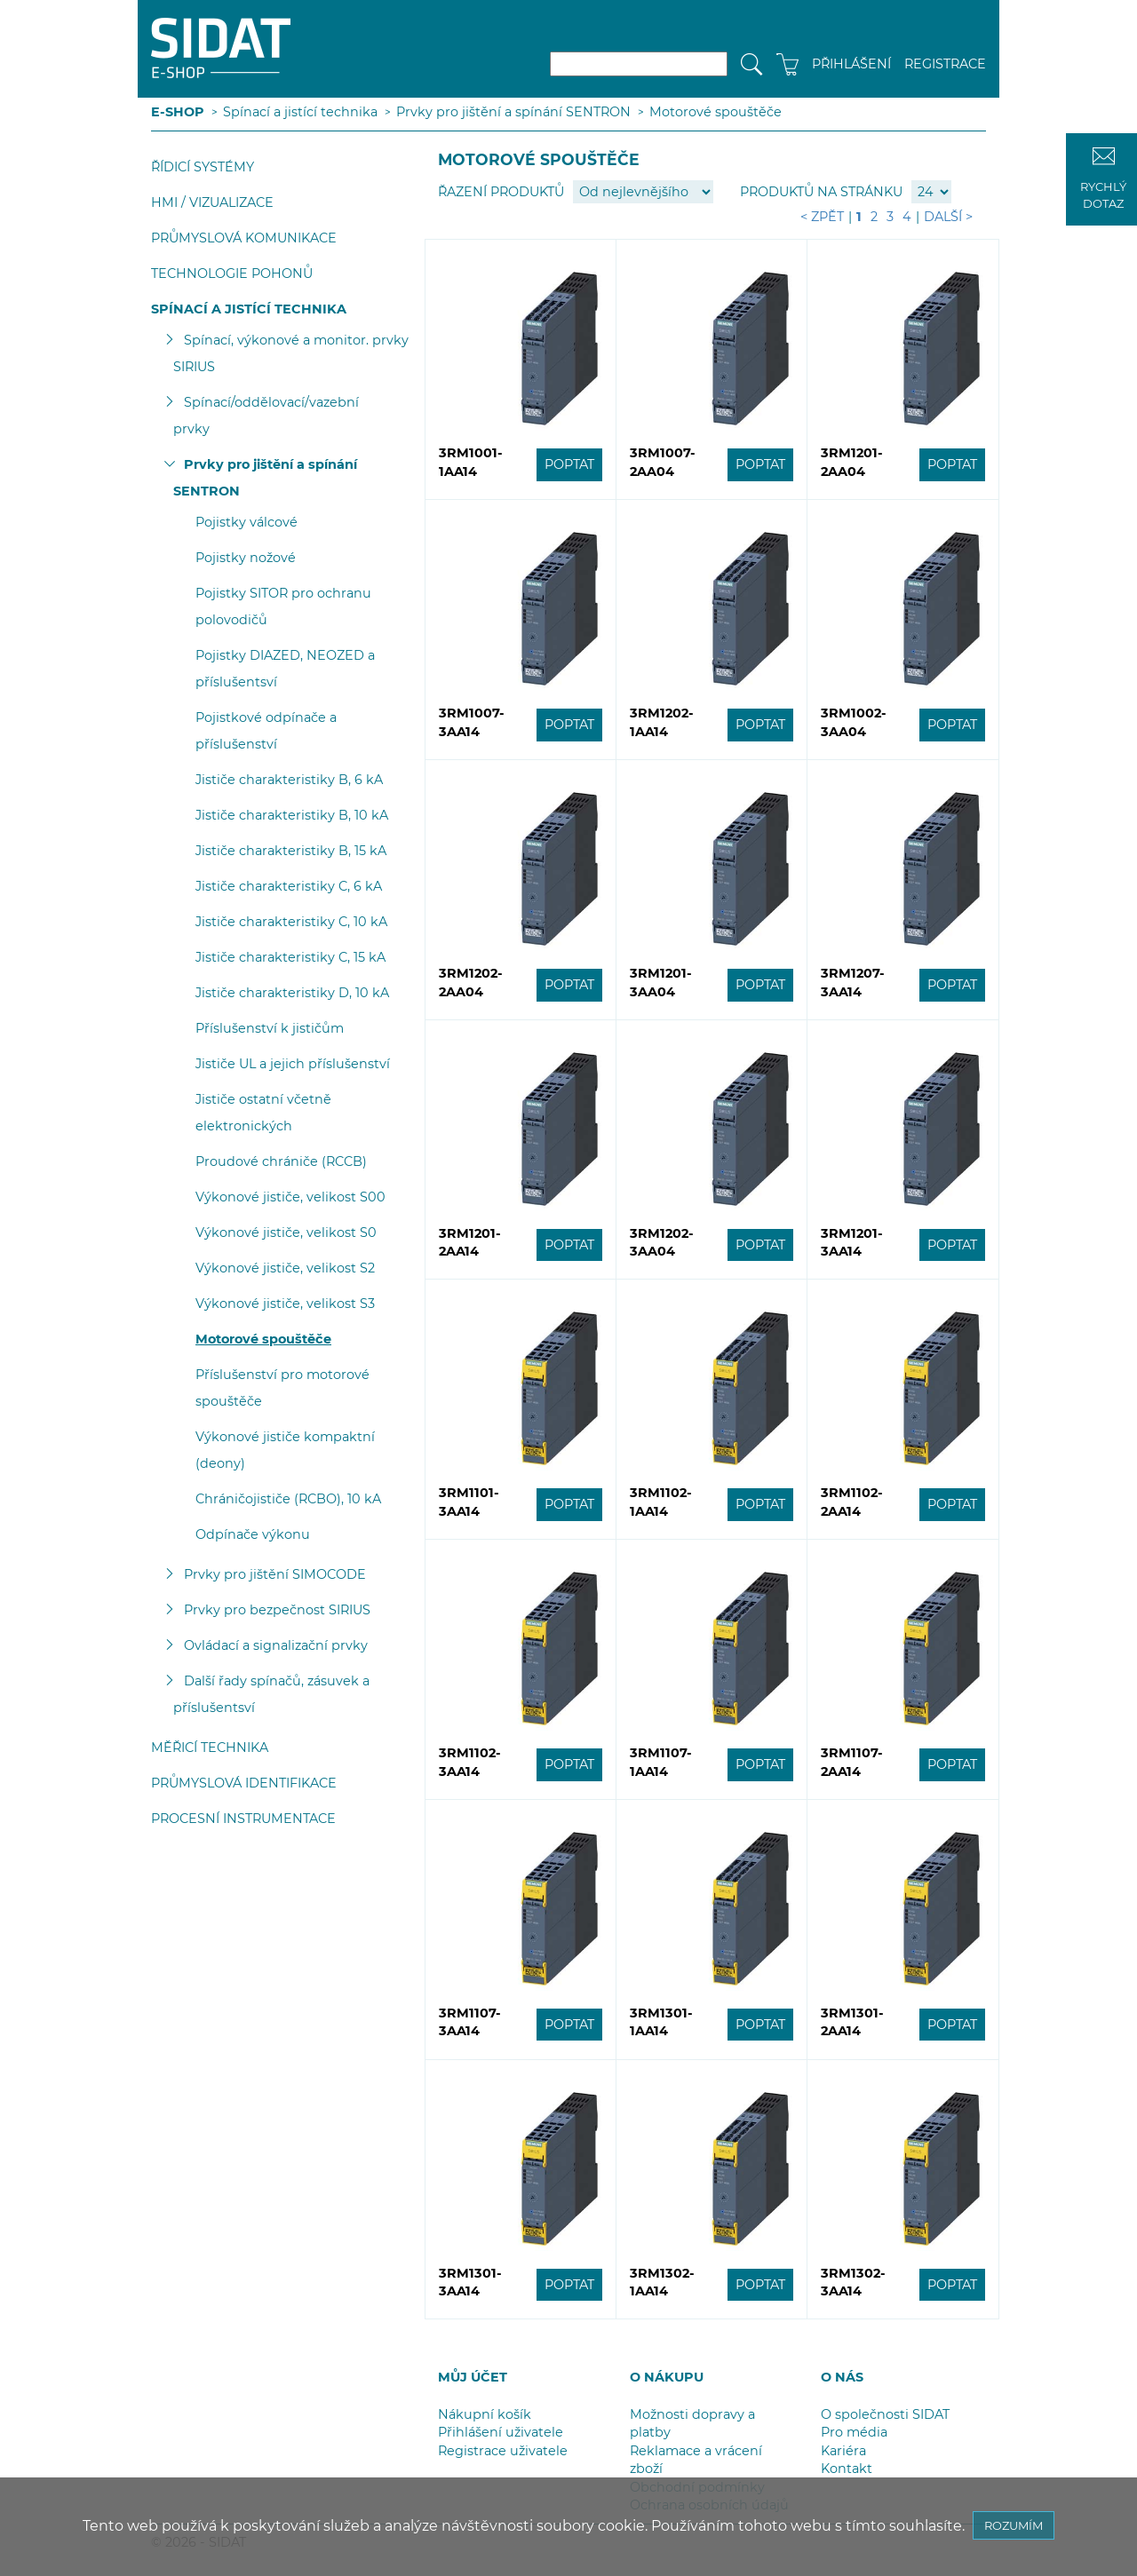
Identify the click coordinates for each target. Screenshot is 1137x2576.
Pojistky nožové (245, 558)
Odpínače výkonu (252, 1534)
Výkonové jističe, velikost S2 (285, 1268)
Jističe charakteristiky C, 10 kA (291, 922)
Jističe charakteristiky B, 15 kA (290, 851)
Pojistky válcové (246, 522)
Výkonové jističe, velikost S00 (290, 1197)
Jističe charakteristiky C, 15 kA (290, 957)
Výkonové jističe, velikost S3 (285, 1304)
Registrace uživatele (503, 2451)
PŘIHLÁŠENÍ (851, 64)
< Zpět (822, 217)
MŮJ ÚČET (472, 2377)
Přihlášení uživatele (500, 2432)
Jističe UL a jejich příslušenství (292, 1064)
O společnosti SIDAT (885, 2414)
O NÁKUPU (667, 2377)
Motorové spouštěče (715, 112)
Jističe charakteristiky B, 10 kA (291, 815)
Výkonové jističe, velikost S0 (286, 1232)
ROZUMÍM (1013, 2525)
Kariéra (843, 2451)
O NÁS (842, 2377)
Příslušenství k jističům (269, 1028)
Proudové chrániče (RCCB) (281, 1161)
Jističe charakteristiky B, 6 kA (289, 780)
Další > (948, 217)
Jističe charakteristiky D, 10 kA (292, 993)
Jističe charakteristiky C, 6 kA (288, 886)
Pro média (854, 2432)
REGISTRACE (945, 64)
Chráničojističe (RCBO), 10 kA (288, 1499)
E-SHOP (177, 112)
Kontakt (846, 2469)
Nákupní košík (484, 2414)
